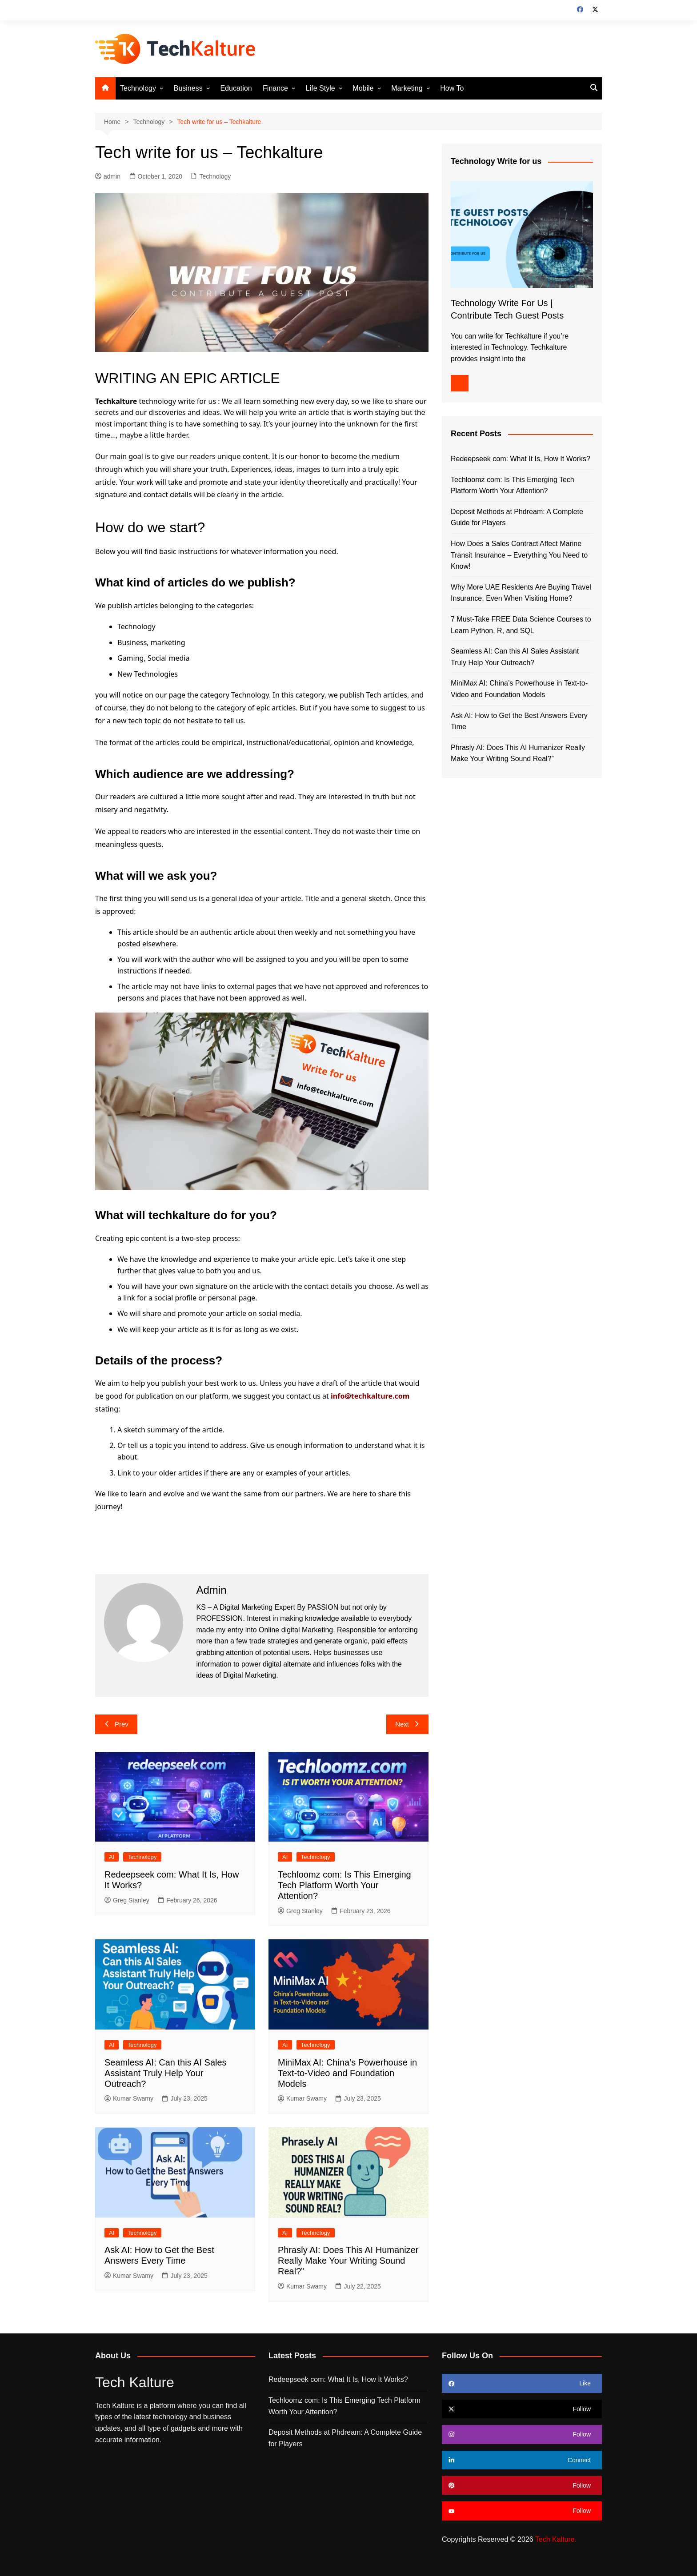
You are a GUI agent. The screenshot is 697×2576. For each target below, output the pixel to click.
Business (188, 88)
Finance (275, 88)
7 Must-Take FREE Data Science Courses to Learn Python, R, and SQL (521, 624)
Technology (138, 88)
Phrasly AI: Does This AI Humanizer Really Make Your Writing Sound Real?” (348, 2260)
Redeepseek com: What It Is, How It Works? (520, 459)
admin (107, 176)
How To (452, 88)
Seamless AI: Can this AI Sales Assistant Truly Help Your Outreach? (165, 2073)
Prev (116, 1724)
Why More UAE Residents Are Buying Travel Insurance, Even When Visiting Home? (521, 592)
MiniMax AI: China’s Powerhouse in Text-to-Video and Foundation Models (347, 2073)
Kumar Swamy (128, 2098)
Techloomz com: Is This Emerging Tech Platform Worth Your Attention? (344, 1885)
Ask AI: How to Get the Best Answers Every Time (519, 721)
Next (407, 1724)
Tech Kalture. (556, 2539)
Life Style (320, 88)
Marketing (406, 88)
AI (111, 1857)
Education (236, 88)
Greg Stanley (126, 1900)
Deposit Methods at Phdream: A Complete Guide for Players (517, 517)
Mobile (363, 88)
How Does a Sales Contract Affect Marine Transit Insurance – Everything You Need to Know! (519, 555)
